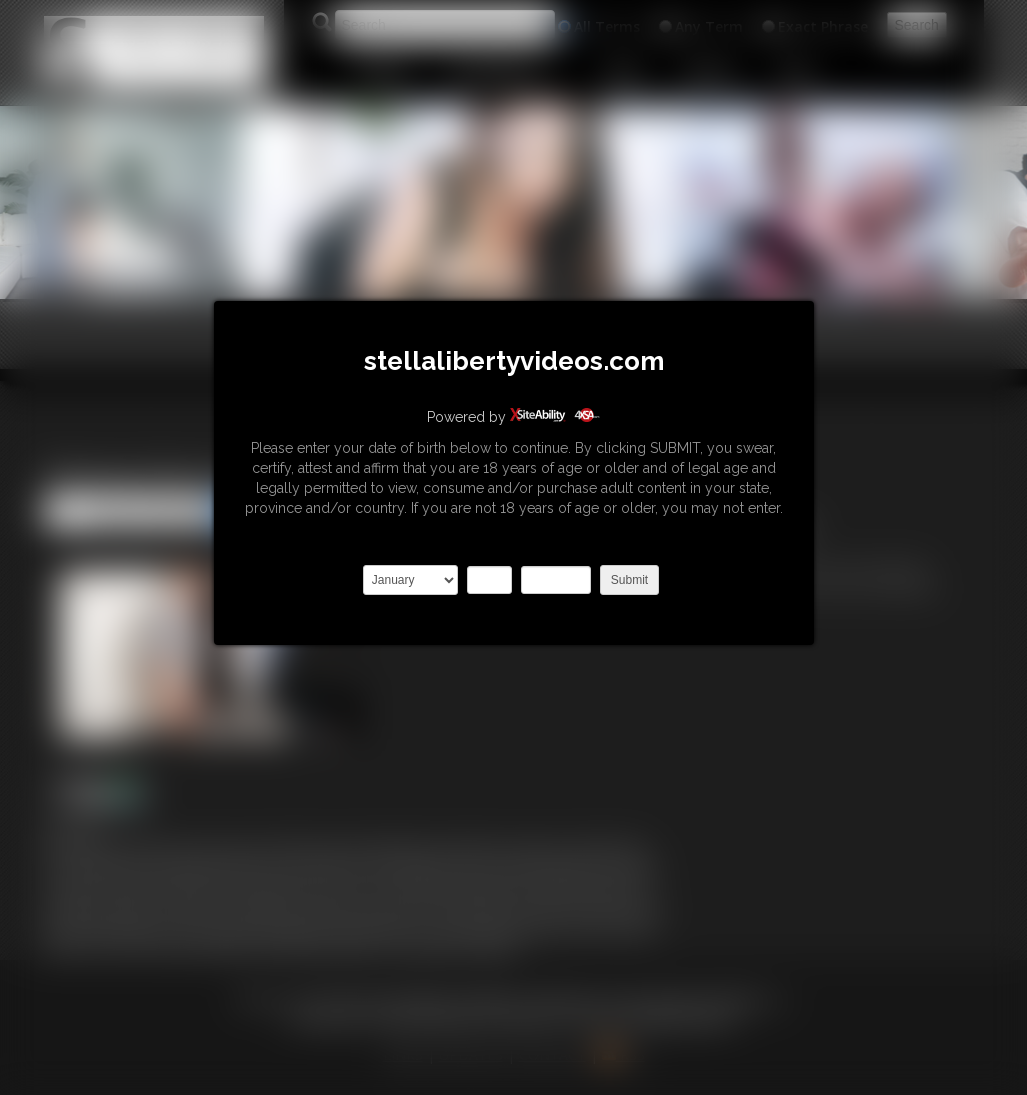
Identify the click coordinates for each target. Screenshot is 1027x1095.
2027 (556, 580)
